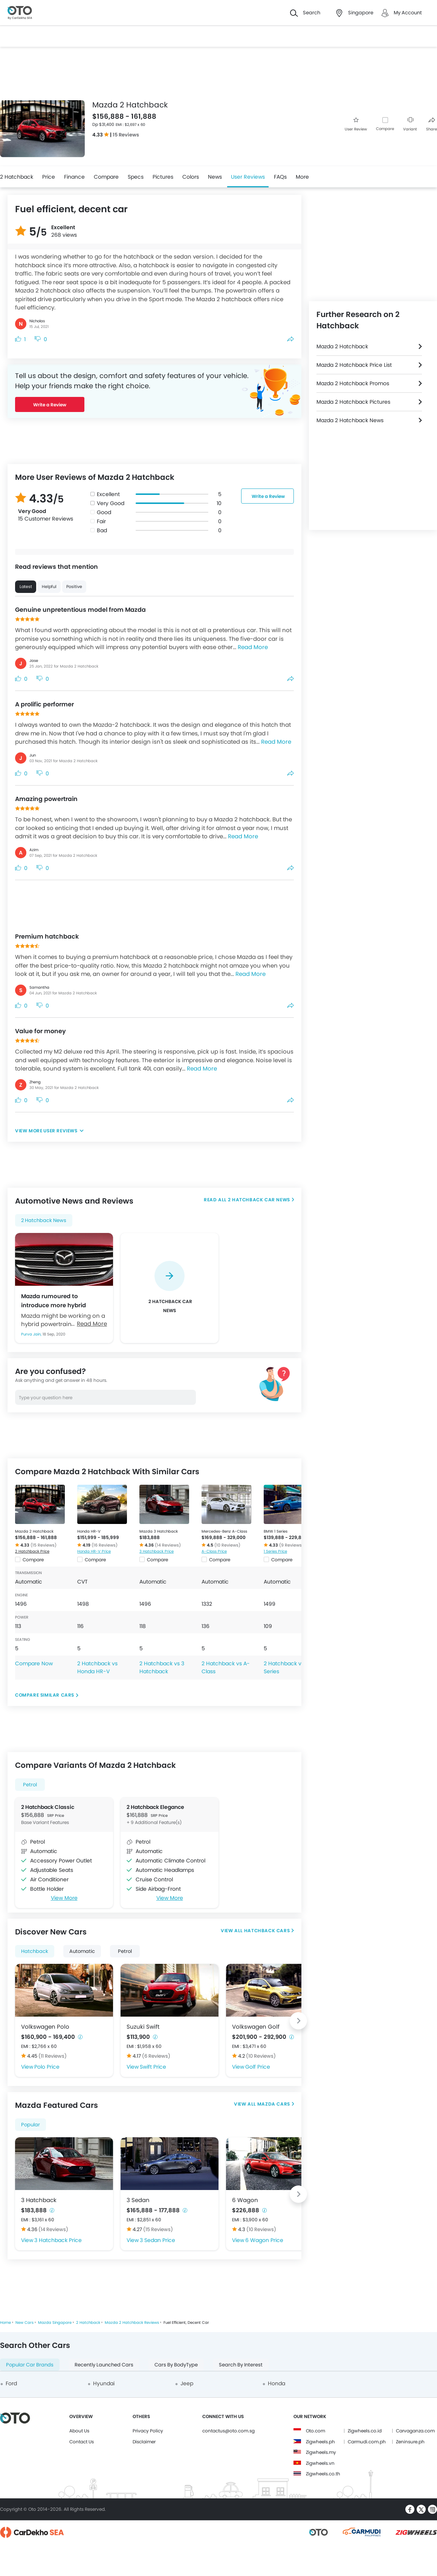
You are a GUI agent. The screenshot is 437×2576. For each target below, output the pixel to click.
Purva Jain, (32, 1334)
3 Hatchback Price (156, 1551)
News (215, 177)
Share (431, 124)
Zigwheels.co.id (365, 2430)
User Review (356, 124)
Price (48, 177)
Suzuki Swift (143, 2027)
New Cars (24, 2322)
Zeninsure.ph (410, 2441)
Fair (101, 521)
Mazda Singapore (55, 2322)
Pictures (163, 177)
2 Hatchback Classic (47, 1807)
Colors (190, 177)
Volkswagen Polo (45, 2027)
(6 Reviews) (156, 2056)
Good (104, 512)
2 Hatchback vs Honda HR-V (97, 1667)
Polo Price (47, 2067)
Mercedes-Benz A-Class (224, 1531)
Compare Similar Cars (44, 1695)
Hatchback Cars (267, 1930)
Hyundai (104, 2383)
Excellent (108, 494)
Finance (74, 177)
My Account (408, 12)
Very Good (110, 503)
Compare (385, 129)
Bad (102, 530)
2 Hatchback (16, 177)
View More (64, 1898)
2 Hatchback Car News (259, 1199)
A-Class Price (214, 1551)
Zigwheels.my (321, 2452)
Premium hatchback (47, 936)
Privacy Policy (148, 2430)
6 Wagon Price (264, 2240)
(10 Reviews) (227, 1545)
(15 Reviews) (44, 1545)
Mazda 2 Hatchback (34, 1531)
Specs (136, 177)
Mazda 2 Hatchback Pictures (353, 402)
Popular (30, 2124)
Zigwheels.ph (320, 2441)
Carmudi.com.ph (367, 2441)
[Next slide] (298, 2020)
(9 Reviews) (291, 1545)
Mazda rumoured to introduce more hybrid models (53, 1300)
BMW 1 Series (275, 1531)
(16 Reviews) (105, 1545)
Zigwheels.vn (320, 2463)
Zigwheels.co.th (323, 2473)
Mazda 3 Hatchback (158, 1531)
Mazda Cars (273, 2104)
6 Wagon (245, 2200)
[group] (169, 1288)
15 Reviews (126, 134)
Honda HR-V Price (94, 1551)
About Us (79, 2430)
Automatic (82, 1951)
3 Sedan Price (157, 2240)
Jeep (186, 2383)
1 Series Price (275, 1551)
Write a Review (49, 404)
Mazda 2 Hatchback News (350, 420)
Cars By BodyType (176, 2364)
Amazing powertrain (46, 799)
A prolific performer (44, 704)
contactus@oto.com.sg (228, 2430)
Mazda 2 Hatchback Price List (354, 365)
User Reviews (248, 177)
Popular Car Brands (29, 2364)
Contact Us (81, 2441)
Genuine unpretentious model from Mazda (80, 609)
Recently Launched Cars (104, 2364)
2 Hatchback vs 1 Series (285, 1667)
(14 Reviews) (168, 1545)
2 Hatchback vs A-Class (226, 1667)
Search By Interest (241, 2364)
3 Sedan (138, 2200)
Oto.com (315, 2430)
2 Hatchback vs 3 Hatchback (161, 1667)
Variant (410, 124)
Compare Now (34, 1663)
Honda (276, 2383)
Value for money (40, 1031)
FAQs (280, 177)
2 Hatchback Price (32, 1551)
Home (5, 2322)
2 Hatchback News (43, 1220)
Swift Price (153, 2067)
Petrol (30, 1784)
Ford (11, 2383)
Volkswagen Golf (256, 2027)
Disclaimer (144, 2441)
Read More (253, 647)
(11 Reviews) (52, 2056)
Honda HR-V (89, 1531)
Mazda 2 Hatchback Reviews (132, 2322)
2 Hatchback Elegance (155, 1807)
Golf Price (257, 2067)
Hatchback (34, 1951)
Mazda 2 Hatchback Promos (352, 383)
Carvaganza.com (415, 2430)
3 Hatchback (39, 2200)
